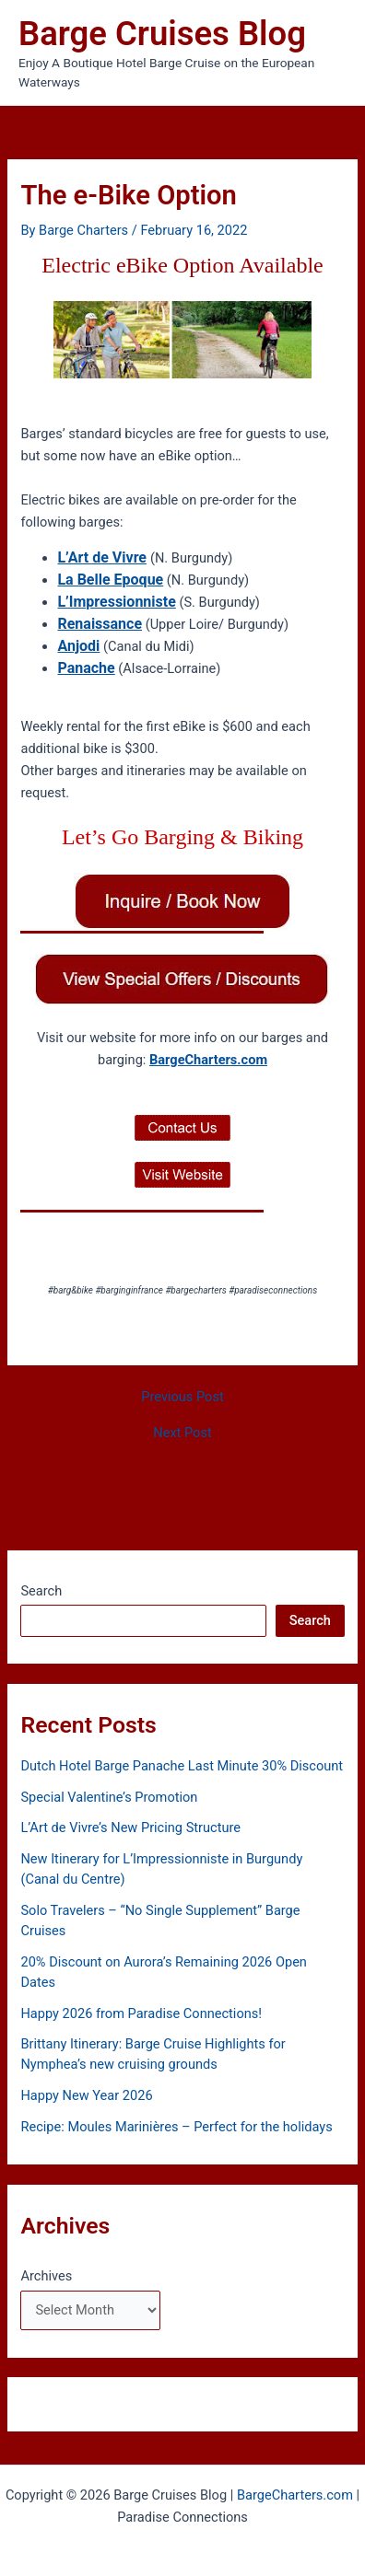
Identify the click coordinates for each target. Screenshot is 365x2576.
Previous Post (182, 1397)
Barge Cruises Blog (162, 33)
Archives (46, 2276)
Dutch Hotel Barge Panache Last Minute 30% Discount (181, 1766)
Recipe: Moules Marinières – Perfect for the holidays (176, 2126)
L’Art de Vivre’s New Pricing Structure (130, 1827)
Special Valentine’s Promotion (108, 1797)
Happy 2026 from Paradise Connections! (141, 2013)
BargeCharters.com (208, 1059)
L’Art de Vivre (102, 557)
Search (41, 1591)
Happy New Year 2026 (86, 2095)
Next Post (182, 1433)
